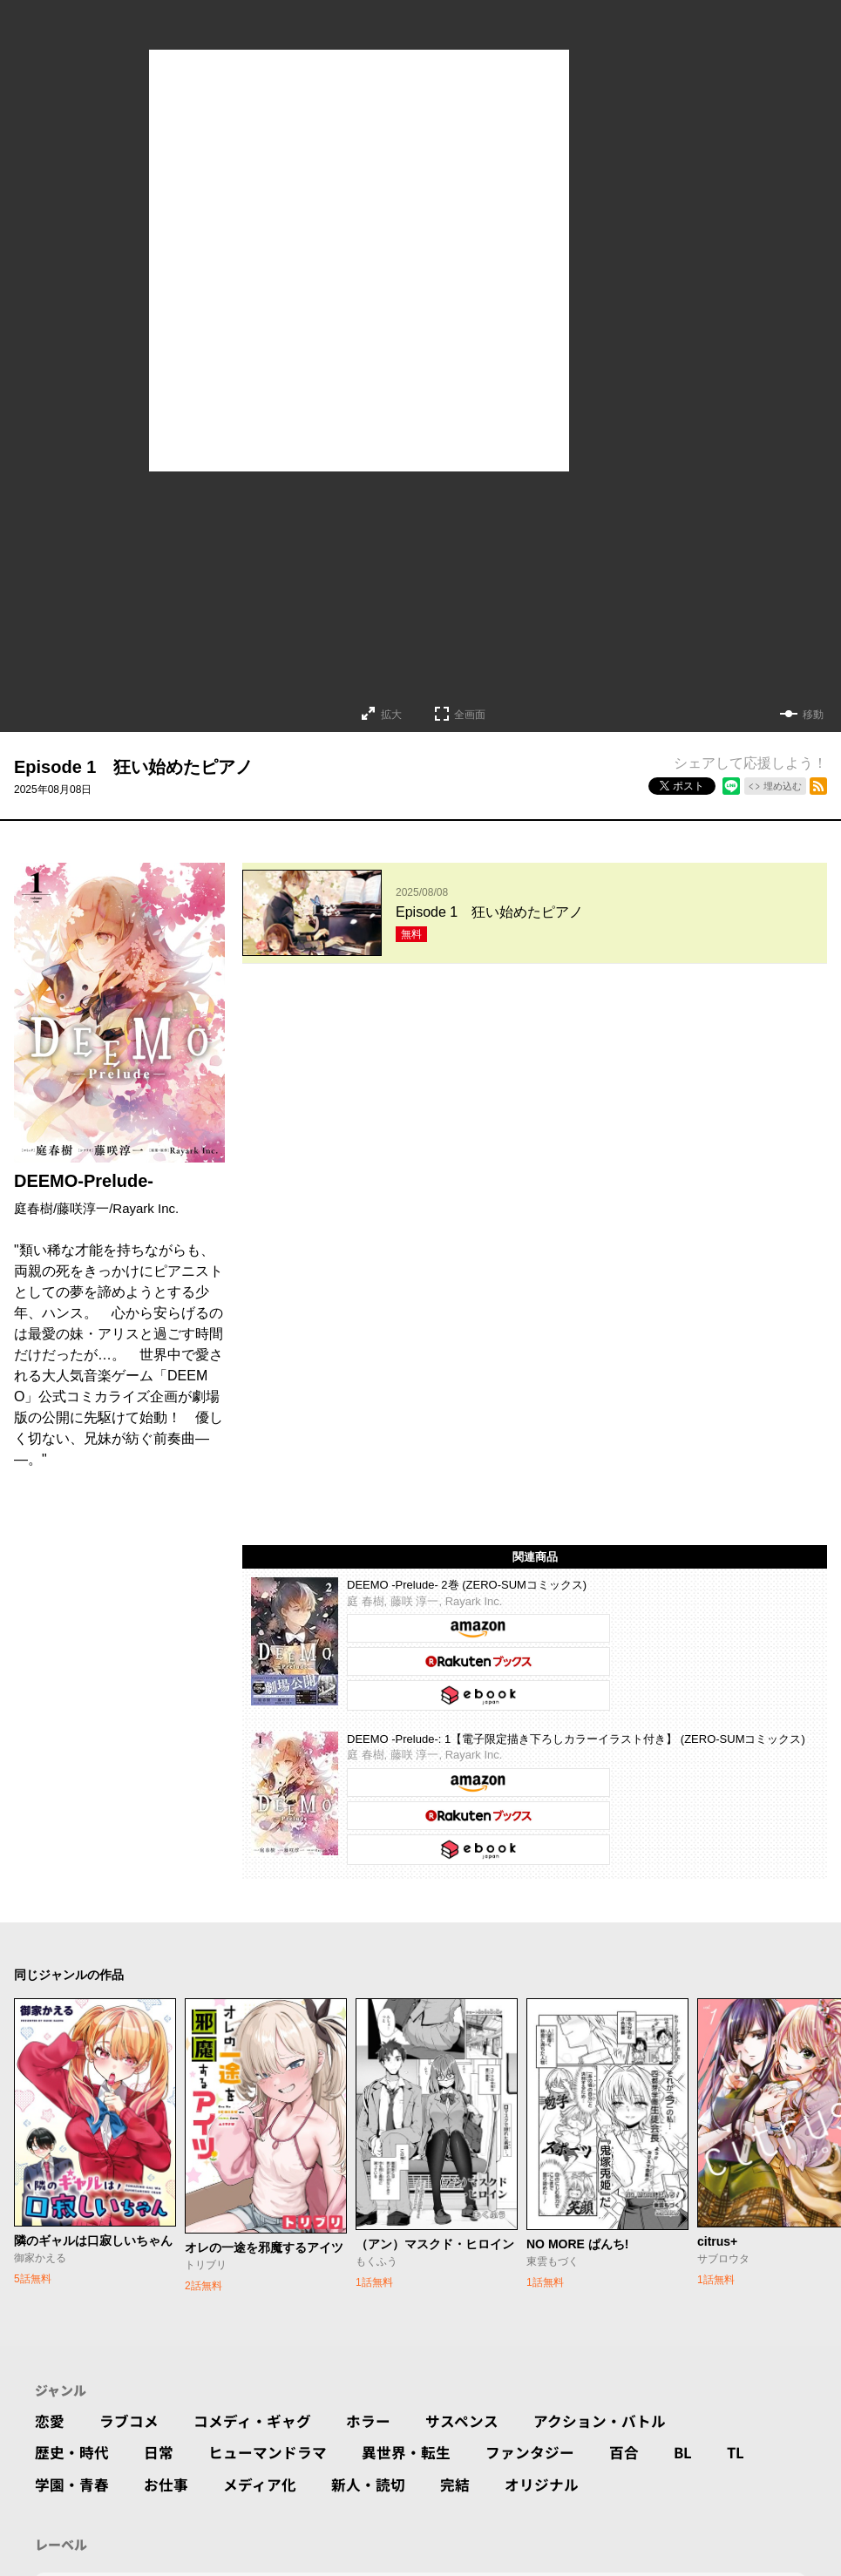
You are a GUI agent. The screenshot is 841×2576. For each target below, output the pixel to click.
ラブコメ (132, 2381)
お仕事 (171, 2451)
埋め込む (782, 786)
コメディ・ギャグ (261, 2381)
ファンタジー (551, 2416)
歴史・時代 (74, 2416)
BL (708, 2416)
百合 (648, 2416)
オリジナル (561, 2451)
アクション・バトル (623, 2381)
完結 (471, 2451)
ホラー (381, 2381)
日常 (164, 2416)
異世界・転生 (422, 2416)
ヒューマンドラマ (277, 2416)
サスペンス (479, 2381)
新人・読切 (382, 2451)
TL (762, 2416)
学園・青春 (74, 2451)
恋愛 (50, 2381)
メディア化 (269, 2451)
